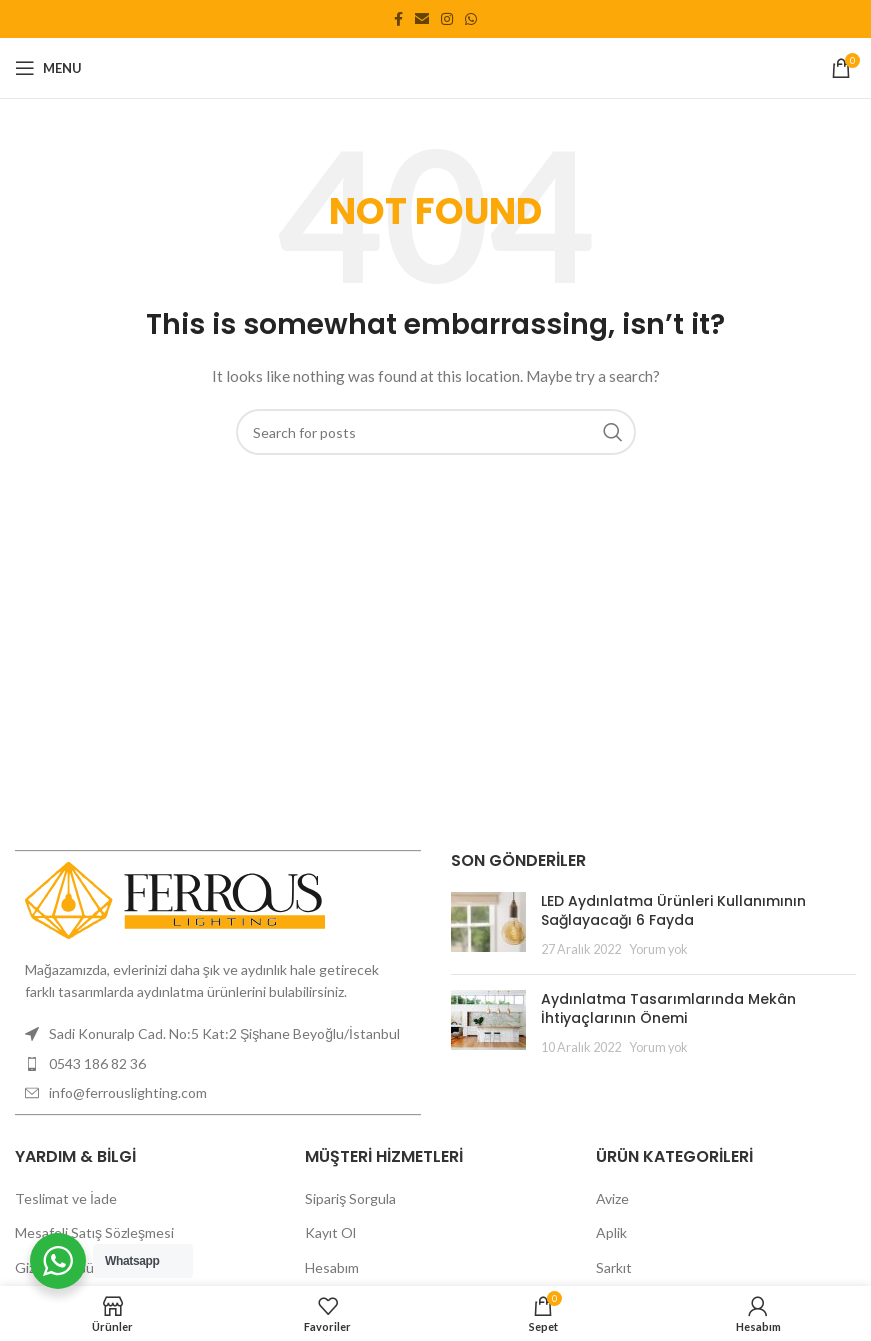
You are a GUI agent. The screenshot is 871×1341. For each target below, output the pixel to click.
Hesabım (332, 1267)
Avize (612, 1198)
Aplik (611, 1232)
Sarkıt (614, 1267)
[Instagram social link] (447, 19)
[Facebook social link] (398, 19)
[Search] (436, 432)
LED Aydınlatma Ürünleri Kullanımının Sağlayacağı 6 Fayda (673, 911)
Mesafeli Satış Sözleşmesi (94, 1232)
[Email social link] (422, 19)
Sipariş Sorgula (350, 1198)
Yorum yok (658, 949)
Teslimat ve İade (66, 1198)
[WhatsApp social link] (471, 19)
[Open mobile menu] (48, 68)
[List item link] (218, 1064)
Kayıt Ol (330, 1232)
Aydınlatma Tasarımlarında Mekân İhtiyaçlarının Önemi (668, 1009)
